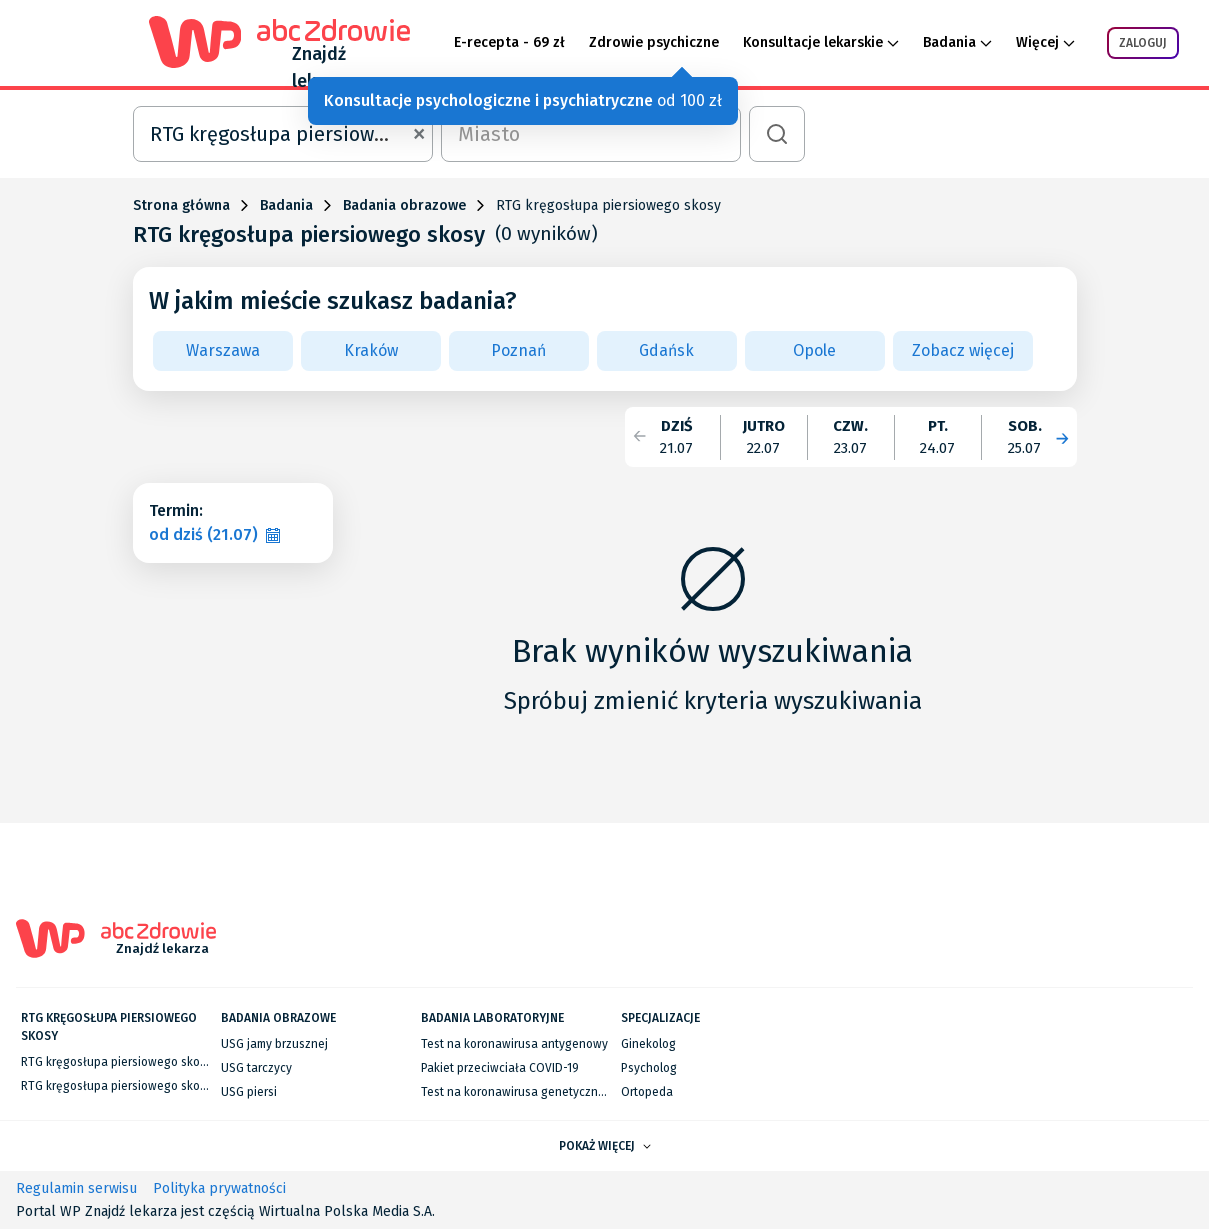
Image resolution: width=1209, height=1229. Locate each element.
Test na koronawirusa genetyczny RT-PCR (533, 1092)
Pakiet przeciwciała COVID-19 (500, 1068)
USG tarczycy (256, 1068)
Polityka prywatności (219, 1188)
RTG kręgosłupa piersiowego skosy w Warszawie (153, 1062)
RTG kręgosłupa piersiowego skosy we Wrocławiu (156, 1086)
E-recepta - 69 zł (509, 42)
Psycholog (649, 1068)
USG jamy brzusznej (274, 1044)
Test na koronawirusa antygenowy (514, 1044)
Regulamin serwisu (76, 1188)
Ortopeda (647, 1092)
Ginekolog (648, 1044)
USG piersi (249, 1092)
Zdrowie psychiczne (654, 42)
